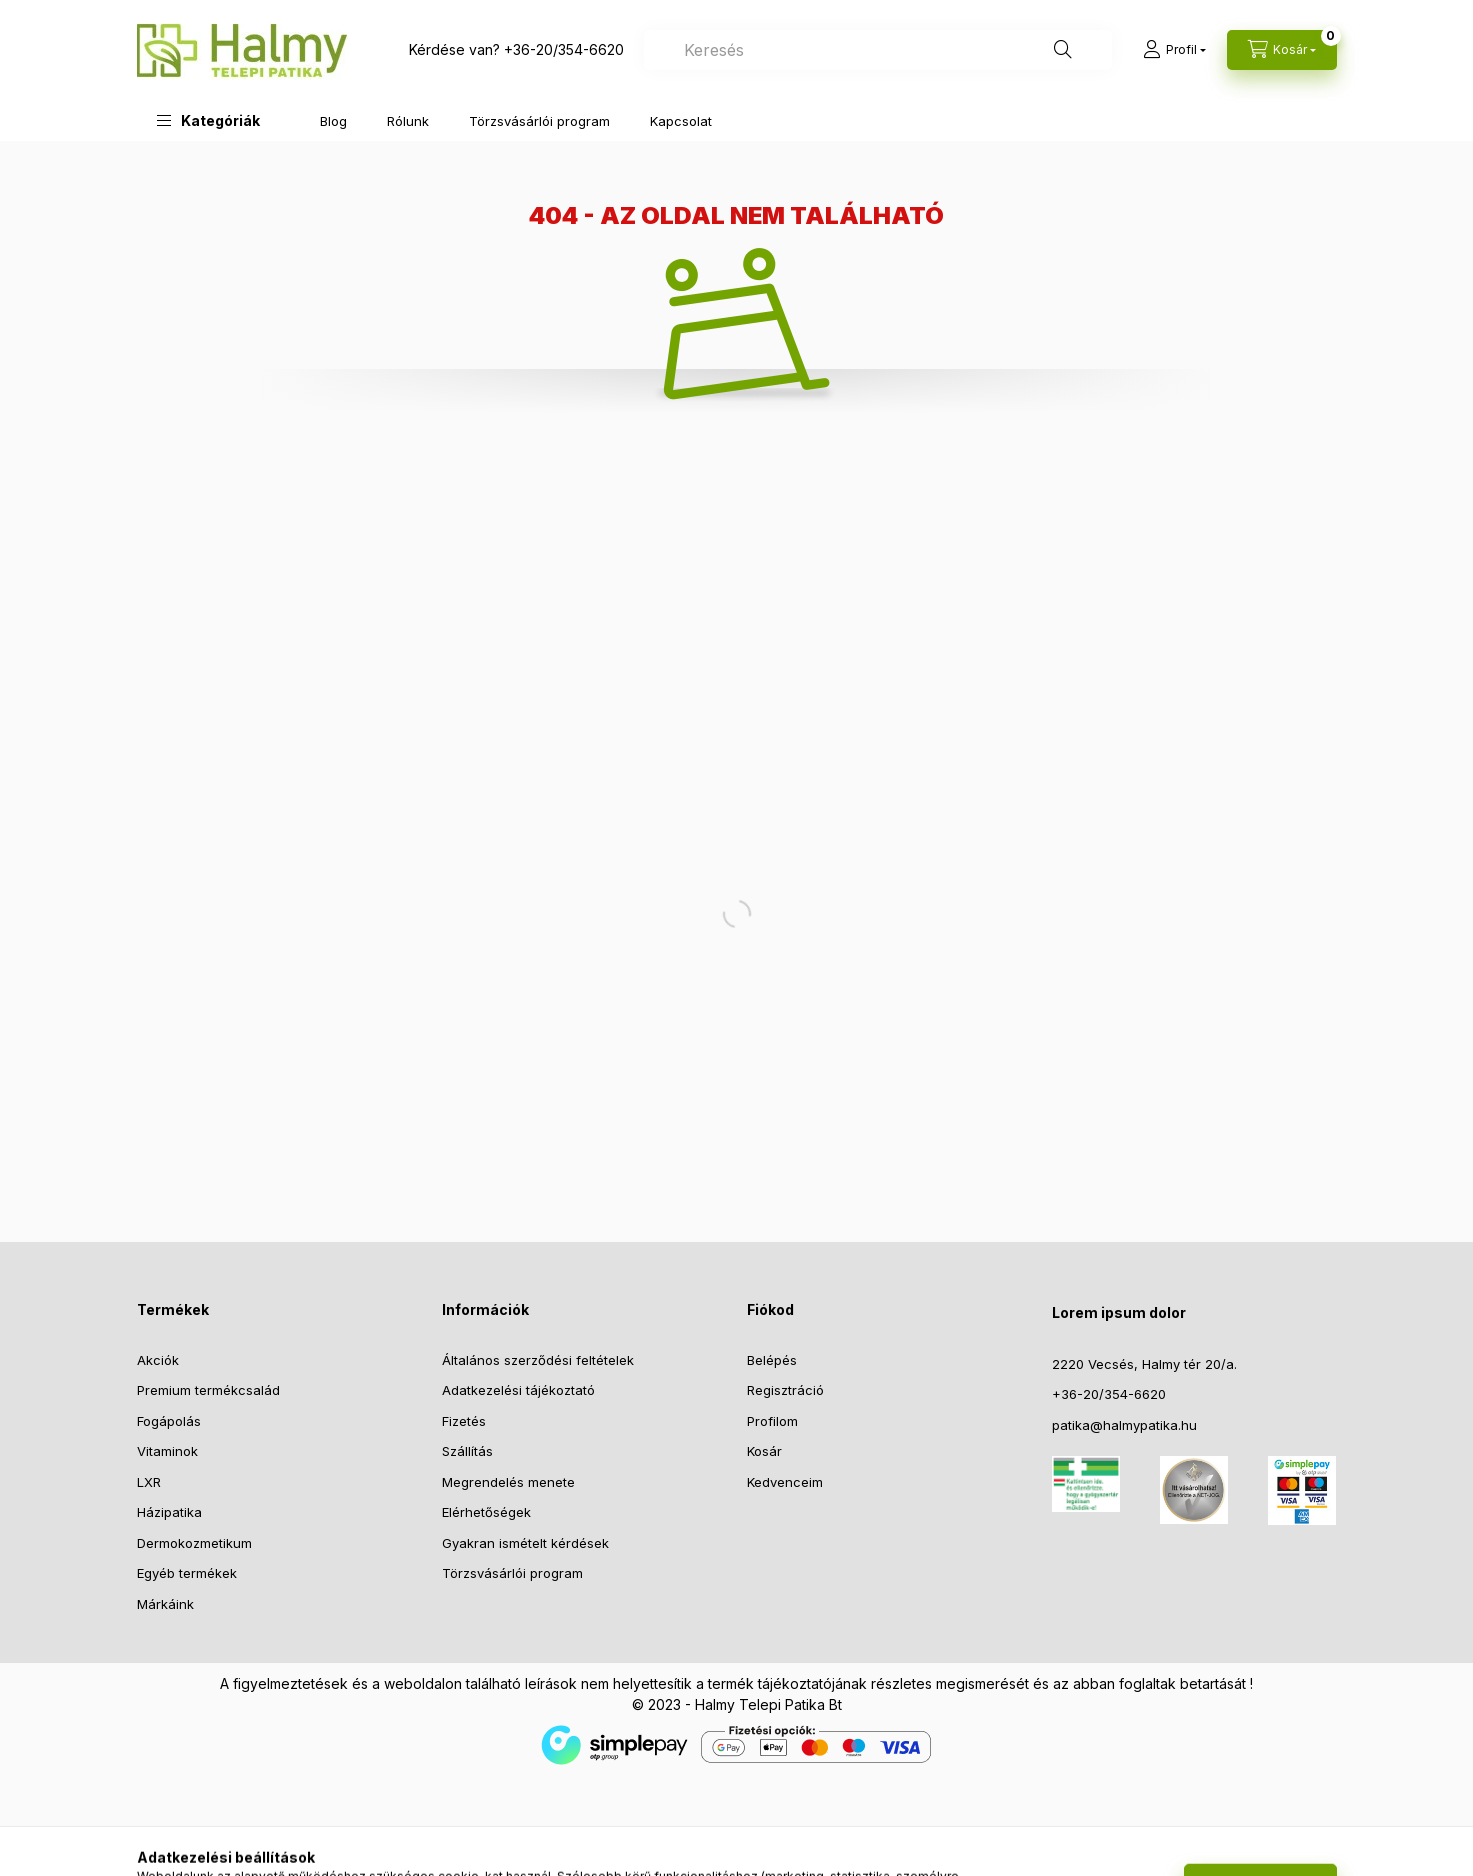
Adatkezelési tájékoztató (518, 1390)
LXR (149, 1482)
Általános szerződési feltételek (538, 1360)
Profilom (772, 1421)
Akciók (158, 1360)
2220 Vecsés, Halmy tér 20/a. (1144, 1364)
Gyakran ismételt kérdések (525, 1543)
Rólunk (408, 121)
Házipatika (169, 1512)
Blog (333, 121)
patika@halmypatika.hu (1124, 1425)
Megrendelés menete (508, 1482)
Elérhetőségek (486, 1512)
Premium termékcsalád (208, 1390)
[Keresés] (1063, 50)
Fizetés (464, 1421)
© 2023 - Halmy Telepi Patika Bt (737, 1704)
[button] (208, 120)
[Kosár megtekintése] (1282, 50)
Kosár (764, 1451)
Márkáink (165, 1604)
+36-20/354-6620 (564, 49)
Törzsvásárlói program (539, 121)
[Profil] (1174, 50)
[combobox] (878, 50)
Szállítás (467, 1451)
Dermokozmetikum (194, 1543)
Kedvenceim (785, 1482)
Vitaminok (167, 1451)
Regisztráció (785, 1390)
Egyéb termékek (187, 1573)
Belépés (772, 1360)
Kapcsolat (681, 121)
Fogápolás (169, 1421)
